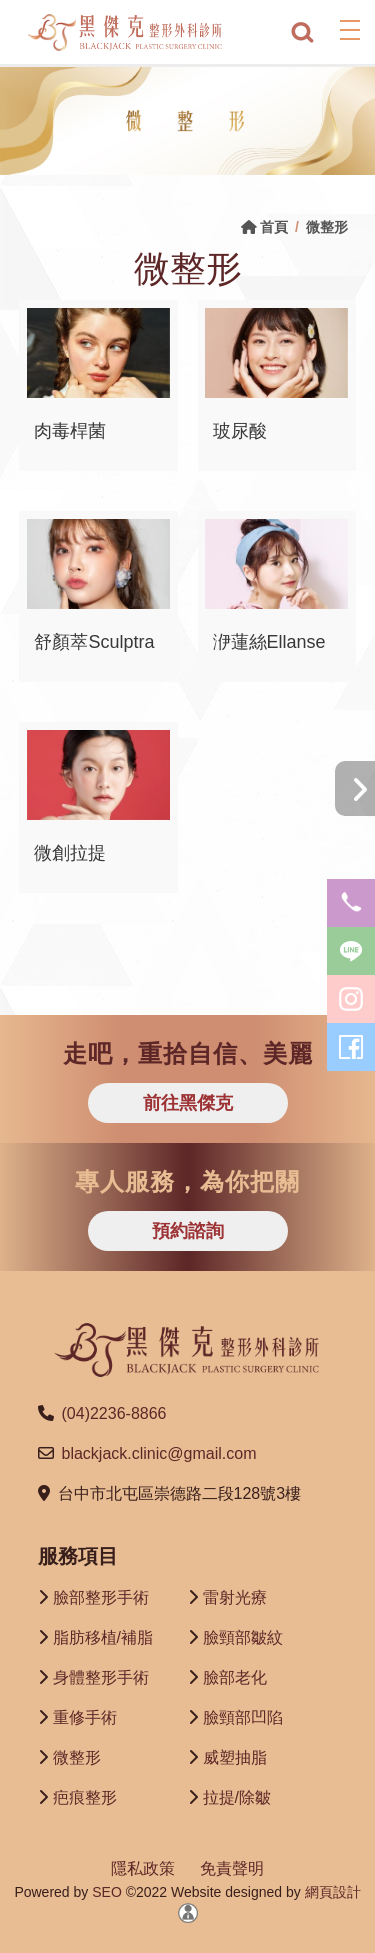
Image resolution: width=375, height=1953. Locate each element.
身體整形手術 (101, 1677)
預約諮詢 (188, 1231)
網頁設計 (333, 1892)
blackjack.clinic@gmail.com (159, 1453)
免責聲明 (232, 1868)
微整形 (77, 1757)
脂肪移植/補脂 (103, 1637)
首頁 (264, 227)
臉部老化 (235, 1677)
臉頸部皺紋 (243, 1637)
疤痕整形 (85, 1797)
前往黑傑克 (188, 1103)
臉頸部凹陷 (243, 1717)
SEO (104, 1892)
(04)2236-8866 (114, 1413)
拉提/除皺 (237, 1797)
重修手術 (85, 1717)
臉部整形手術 (101, 1597)
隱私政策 (143, 1868)
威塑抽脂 (235, 1757)
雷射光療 (235, 1597)
